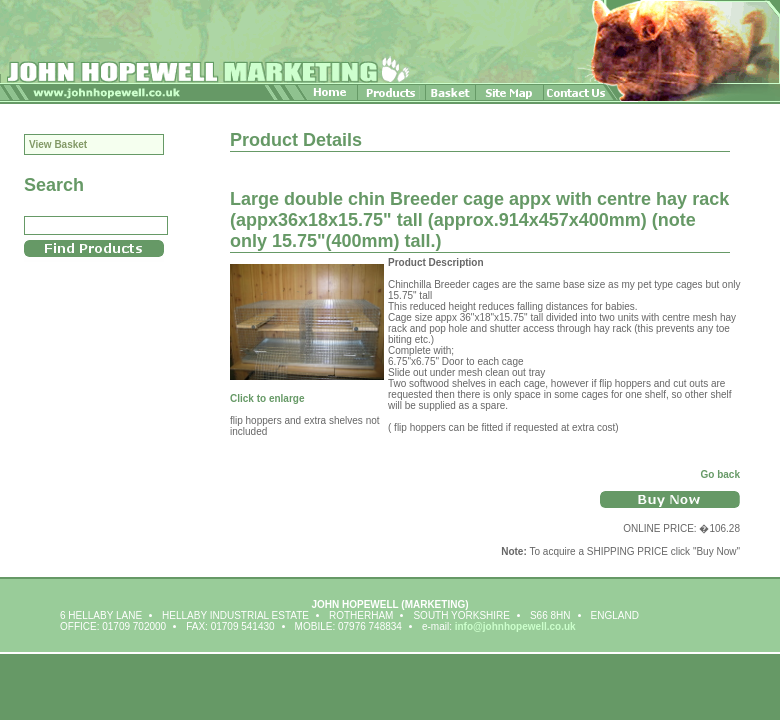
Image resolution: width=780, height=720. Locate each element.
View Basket (58, 144)
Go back (720, 474)
